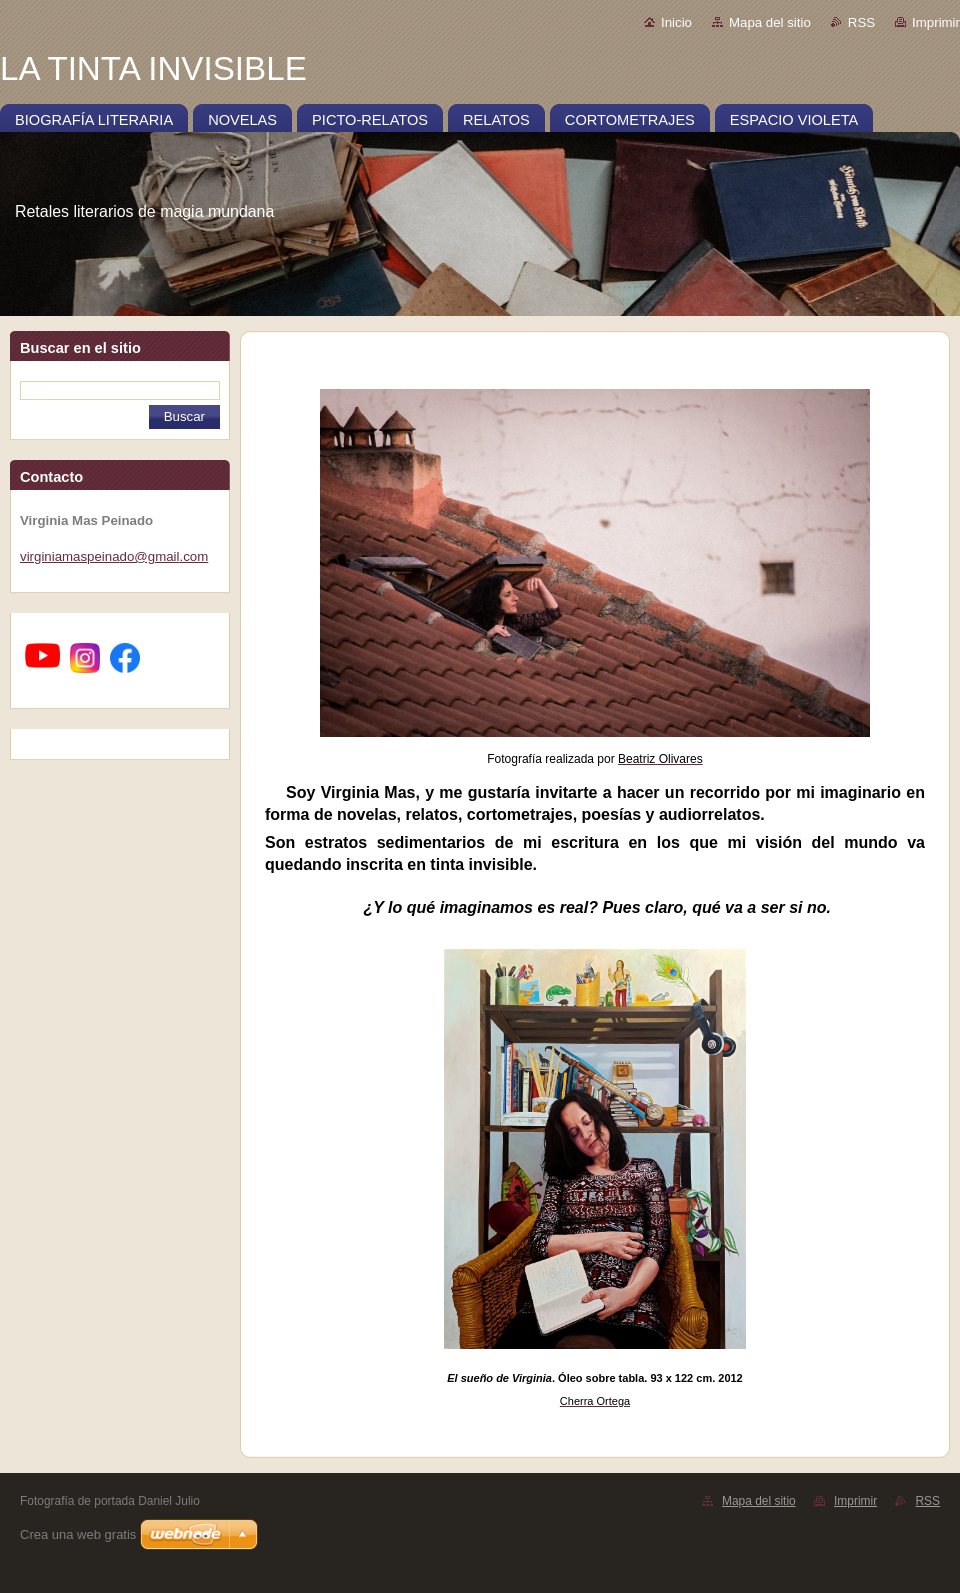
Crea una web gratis (78, 1534)
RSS (861, 22)
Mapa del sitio (770, 22)
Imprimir (936, 22)
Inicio (676, 22)
